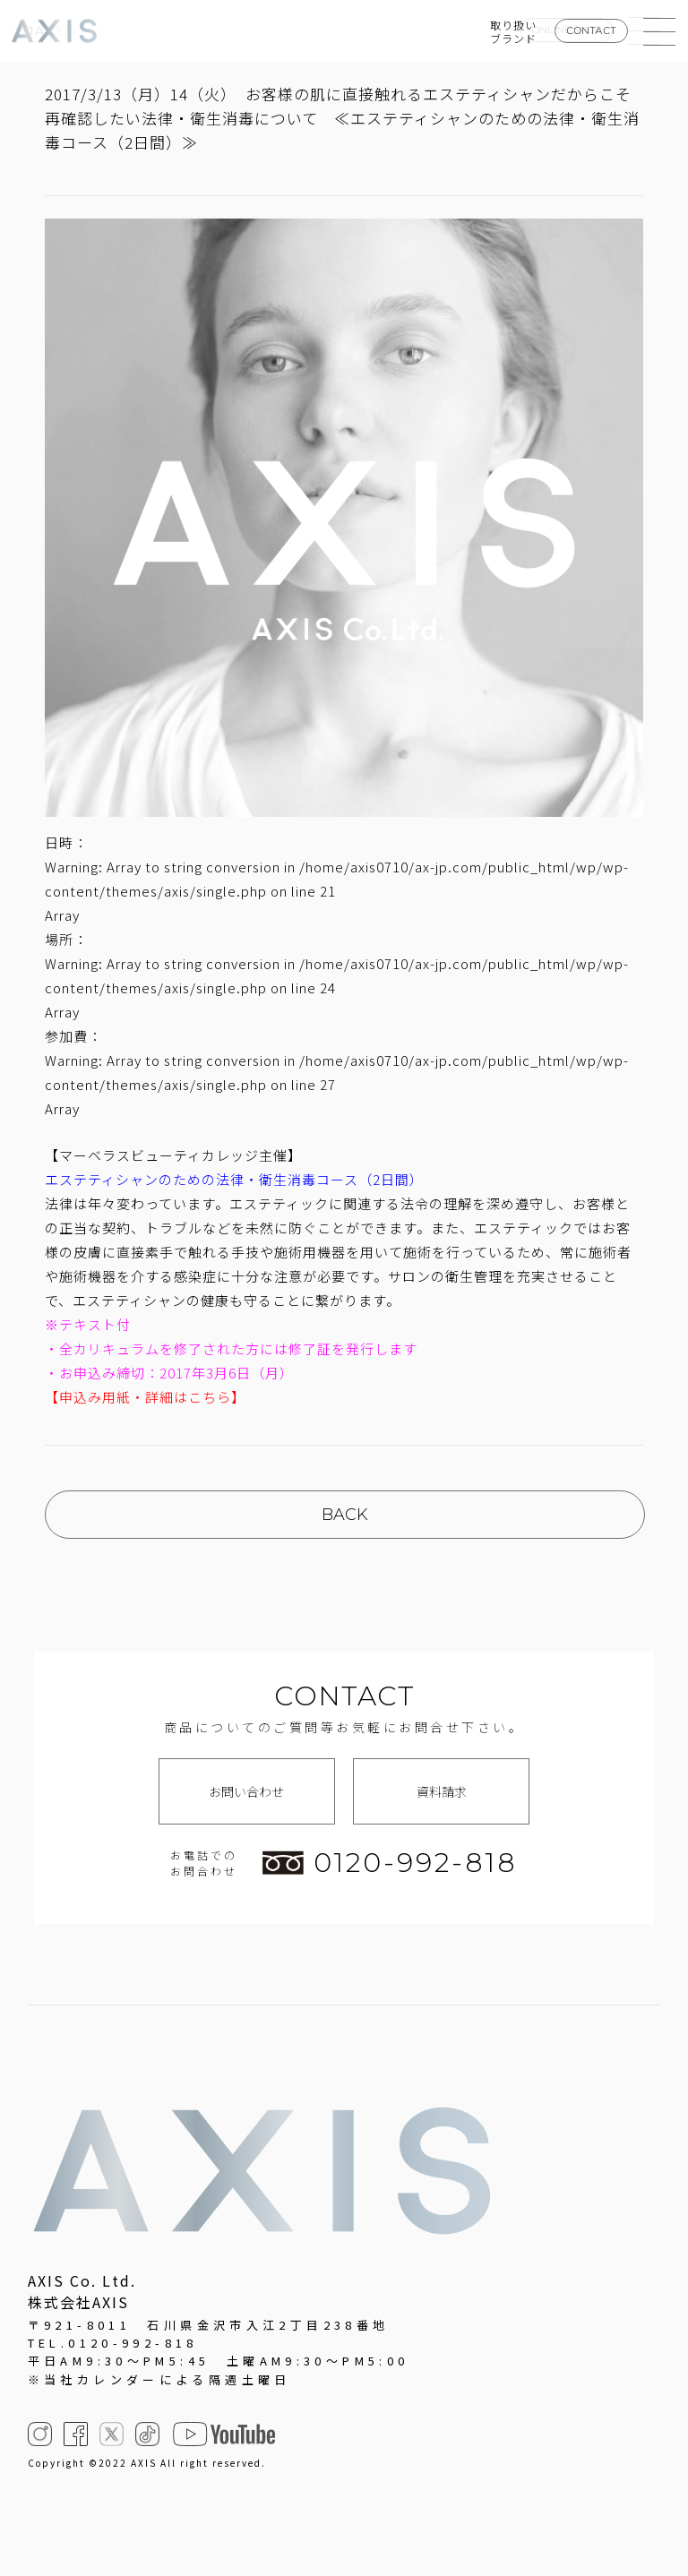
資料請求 (442, 1791)
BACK (345, 1514)
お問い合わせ (246, 1791)
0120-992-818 (390, 1863)
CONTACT (591, 30)
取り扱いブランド (513, 31)
